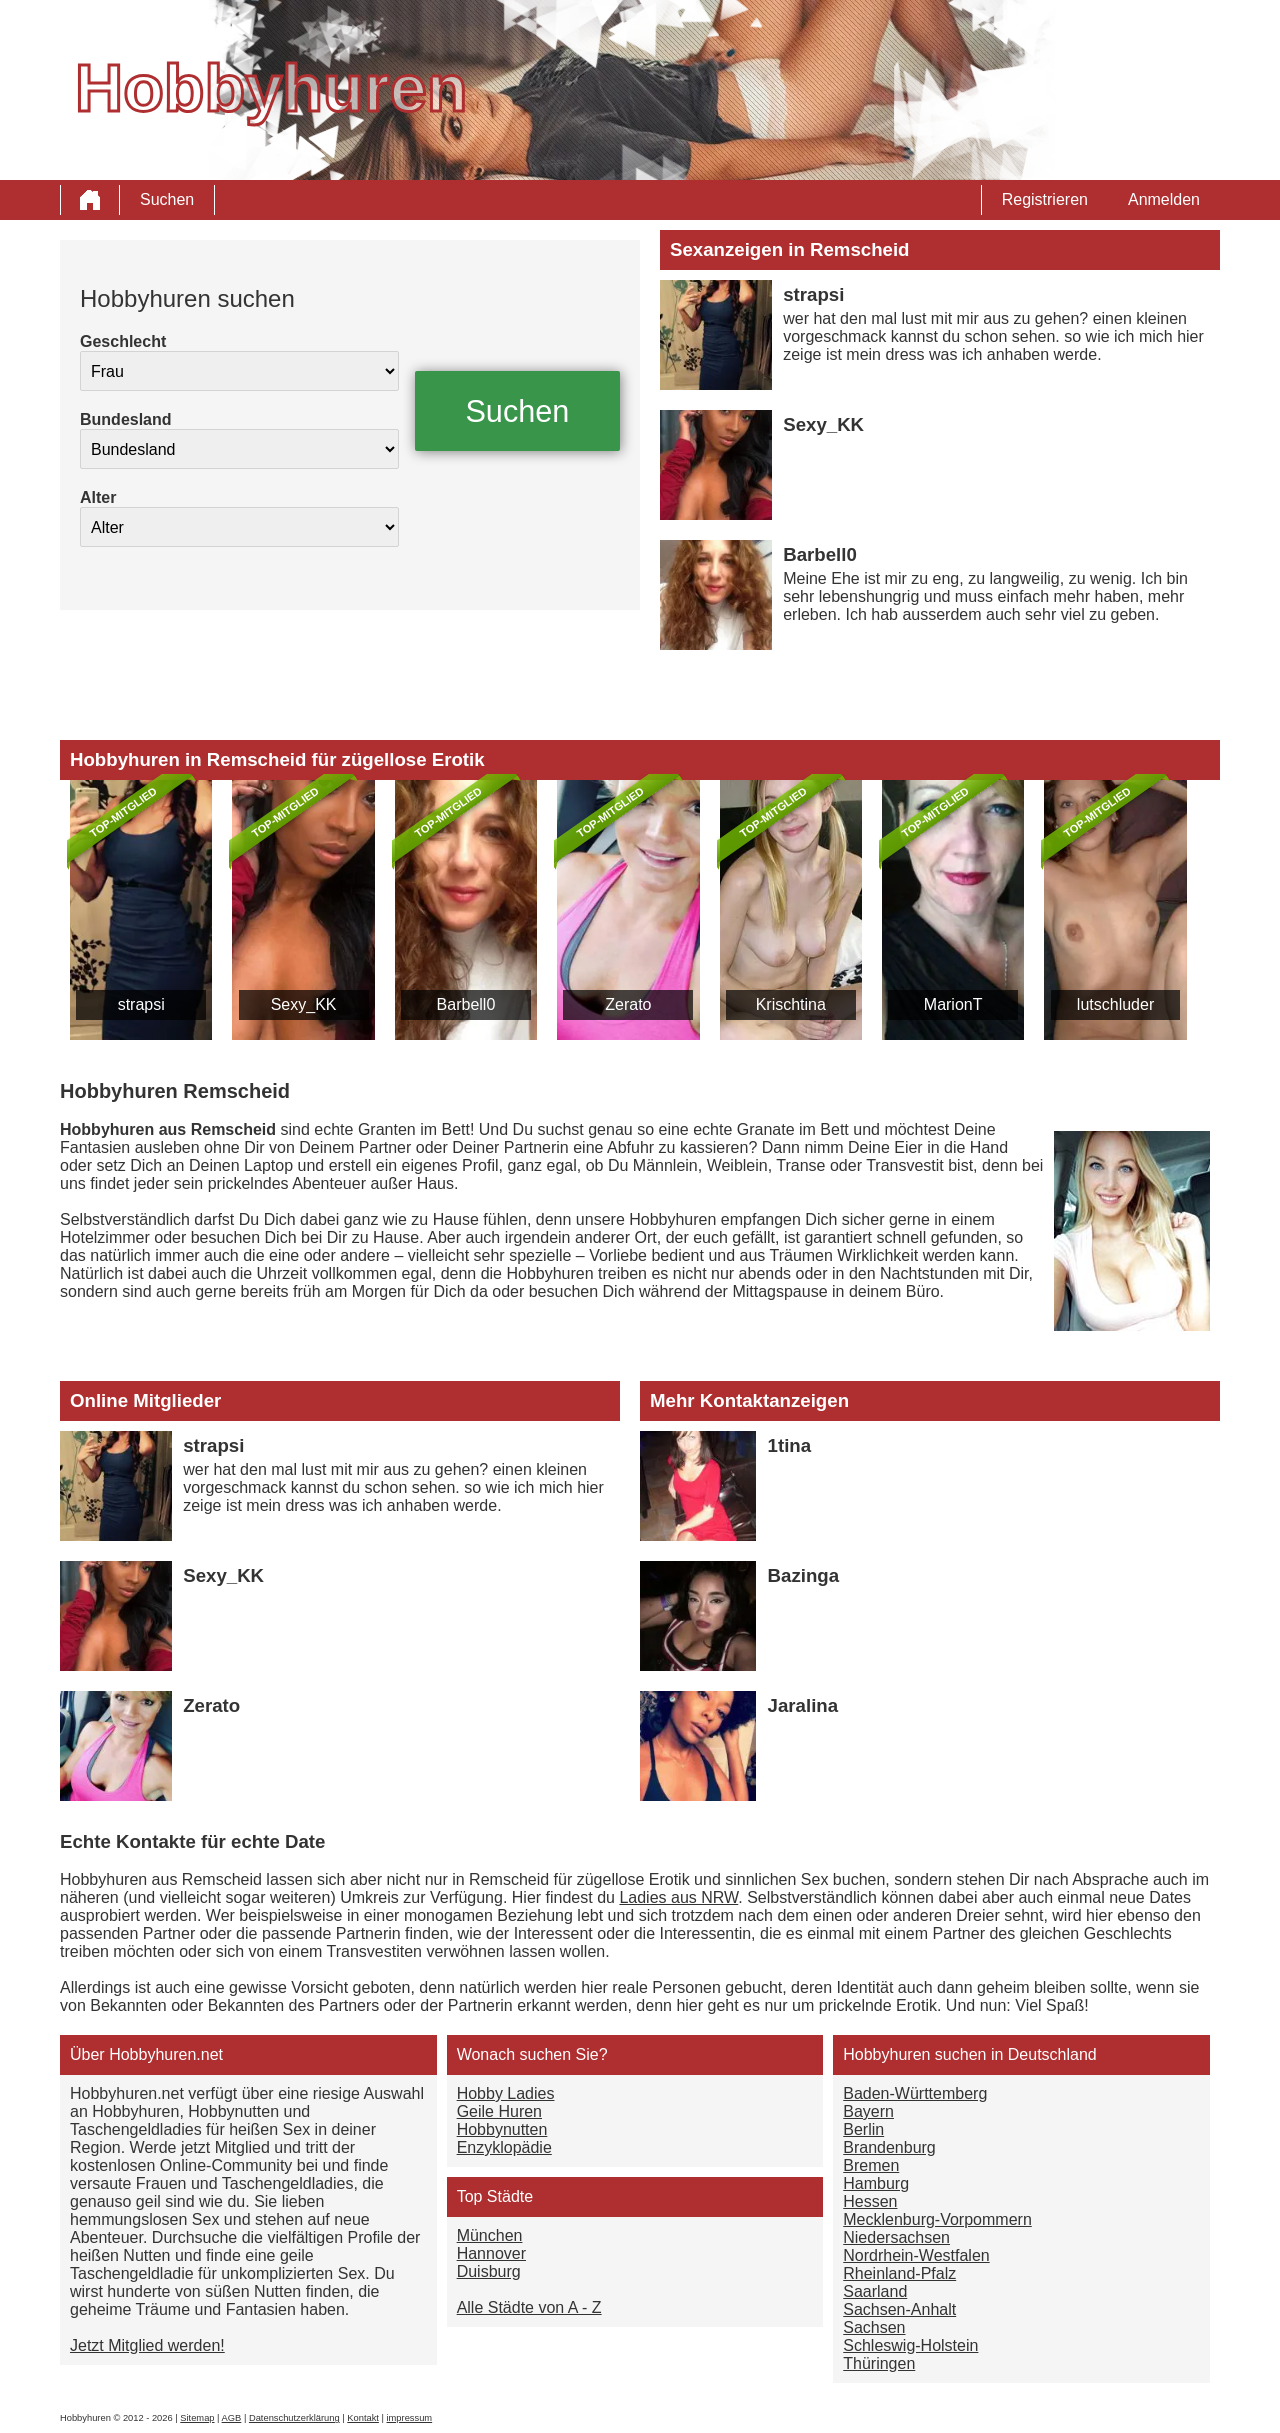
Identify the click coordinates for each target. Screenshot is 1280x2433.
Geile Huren (499, 2111)
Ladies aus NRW (678, 1897)
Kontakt (363, 2418)
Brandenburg (889, 2147)
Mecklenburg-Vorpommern (937, 2219)
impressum (410, 2418)
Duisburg (489, 2271)
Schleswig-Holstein (910, 2345)
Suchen (167, 199)
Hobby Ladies (506, 2093)
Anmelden (1164, 199)
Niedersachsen (896, 2237)
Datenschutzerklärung (294, 2418)
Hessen (870, 2201)
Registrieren (1045, 199)
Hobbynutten (502, 2129)
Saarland (875, 2291)
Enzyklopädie (504, 2147)
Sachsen (874, 2327)
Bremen (871, 2165)
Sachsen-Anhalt (899, 2309)
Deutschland (1052, 2054)
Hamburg (876, 2183)
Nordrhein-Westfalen (916, 2255)
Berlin (863, 2129)
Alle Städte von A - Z (529, 2307)
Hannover (491, 2253)
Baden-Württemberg (915, 2093)
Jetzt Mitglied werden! (147, 2345)
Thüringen (879, 2363)
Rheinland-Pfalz (899, 2273)
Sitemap (197, 2418)
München (490, 2235)
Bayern (868, 2111)
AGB (232, 2418)
